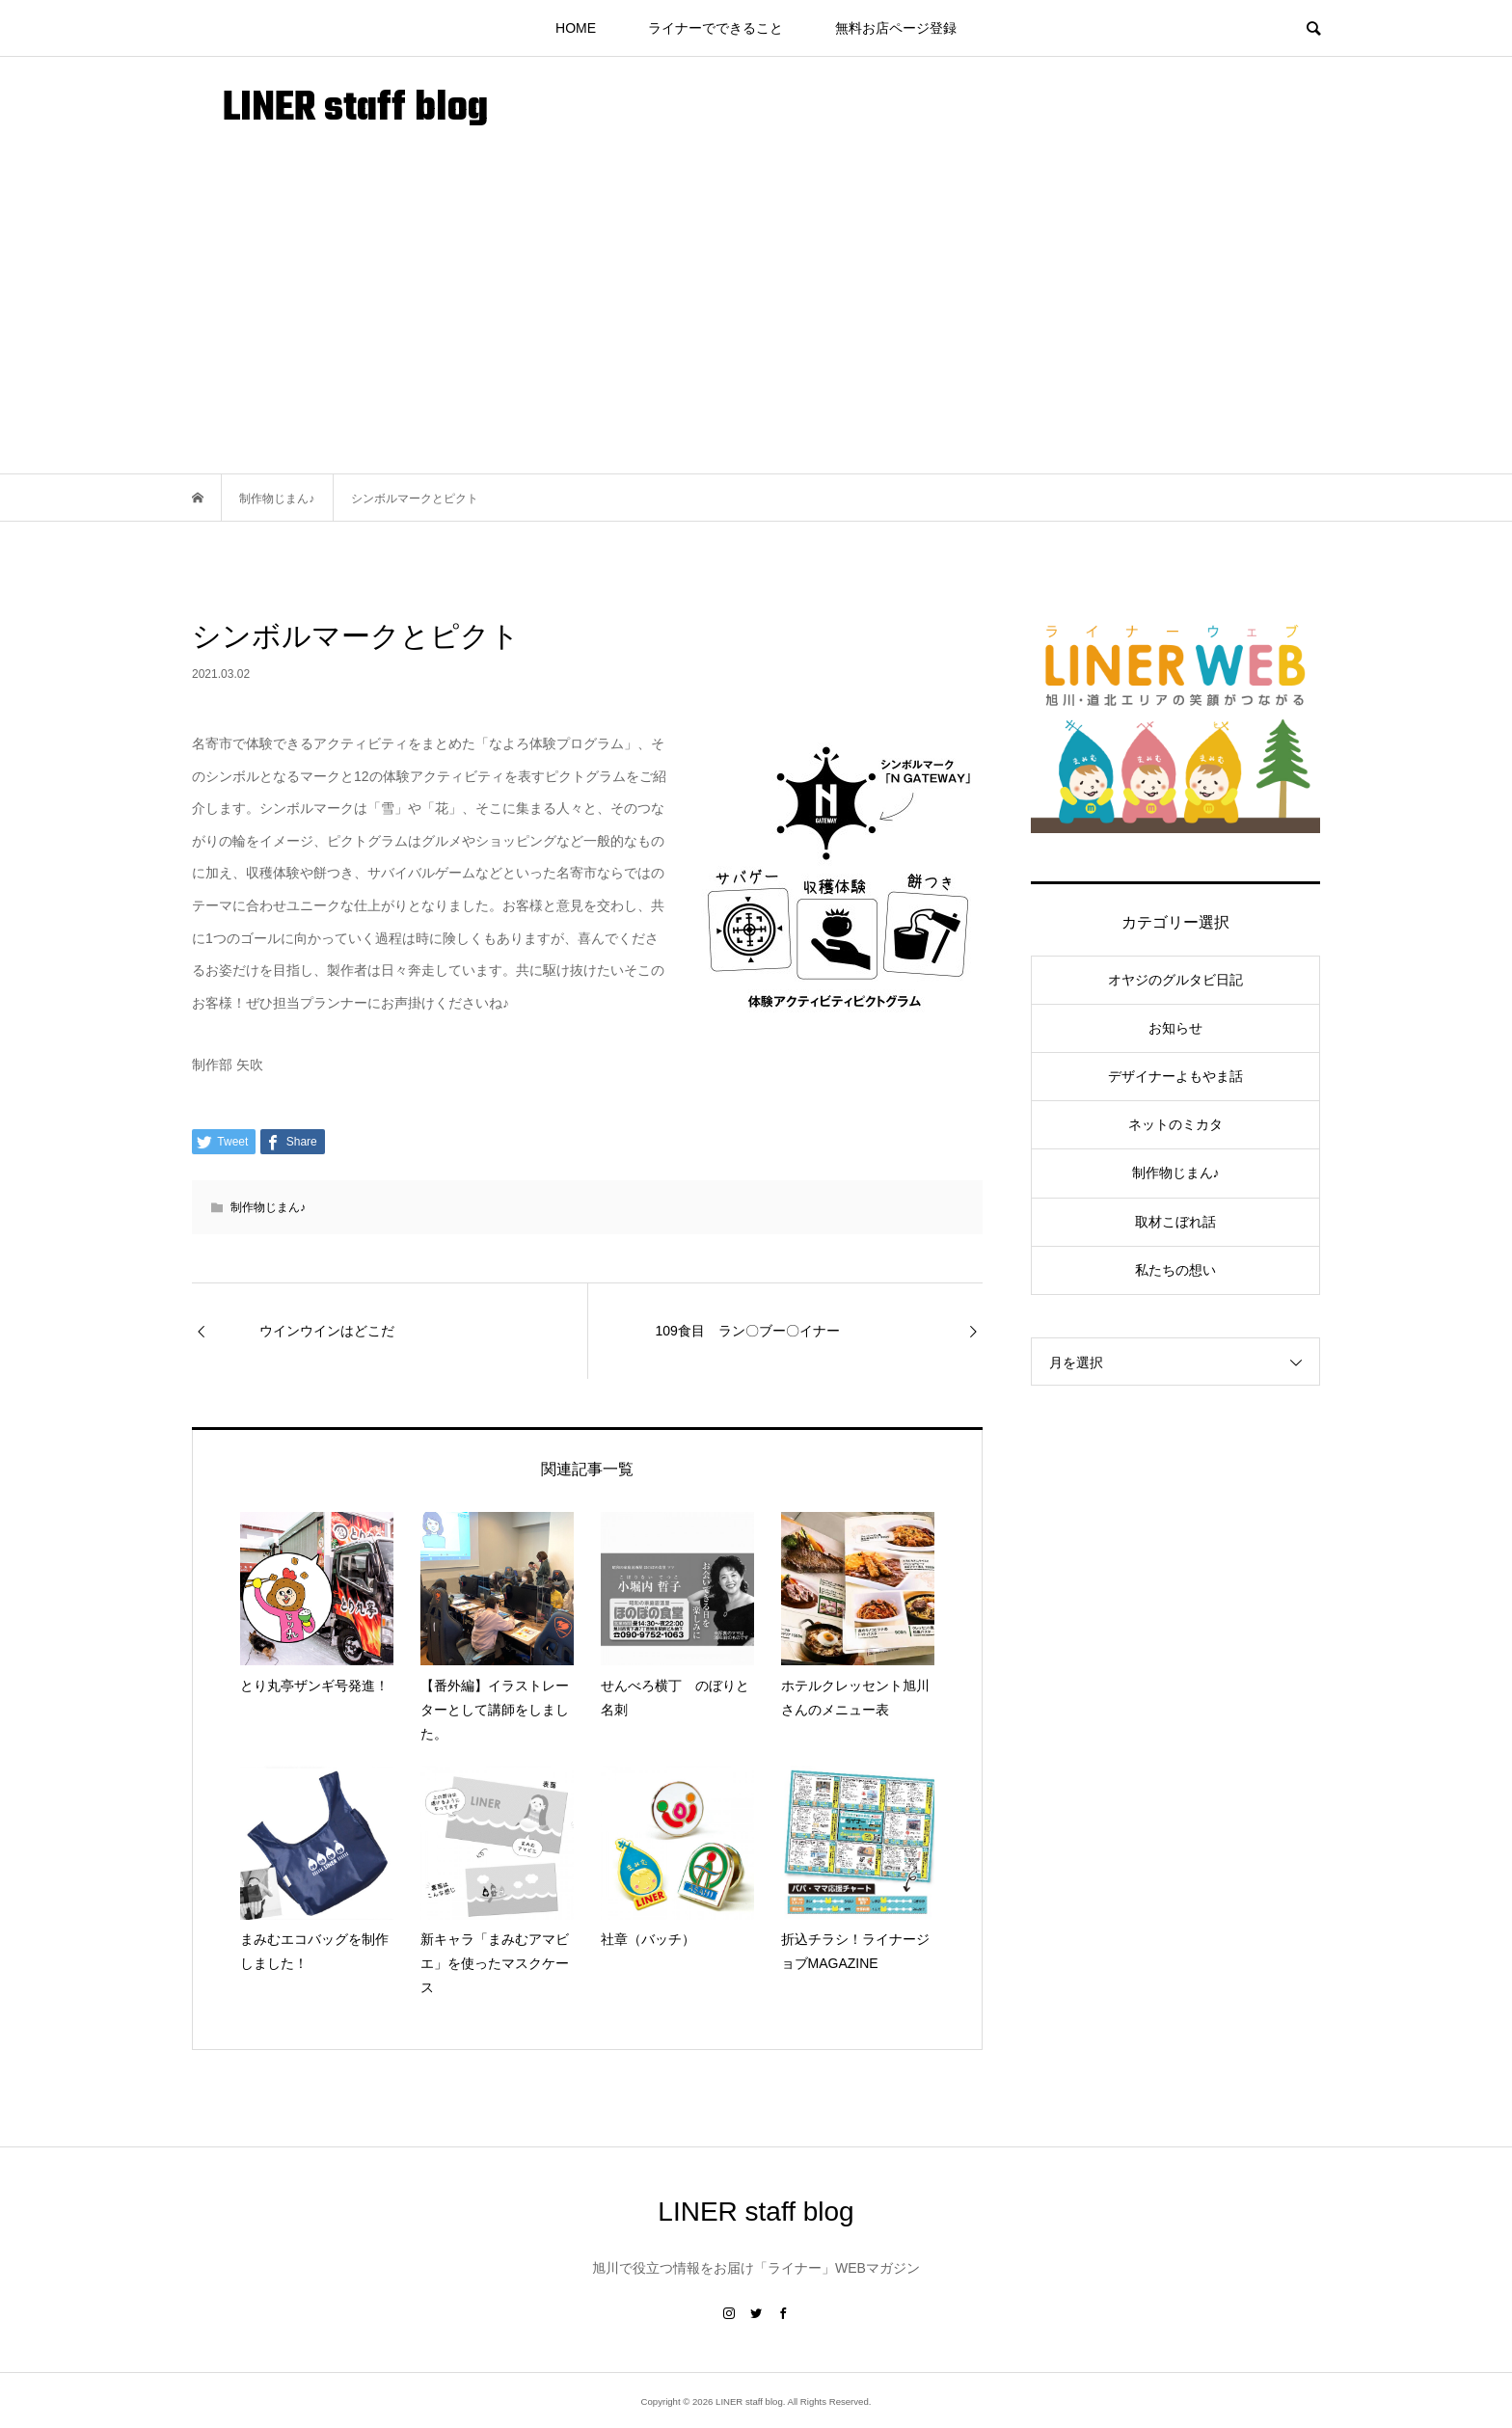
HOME (575, 28)
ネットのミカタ (1175, 1124)
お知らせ (1175, 1028)
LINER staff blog (355, 109)
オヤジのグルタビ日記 (1175, 979)
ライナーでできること (715, 28)
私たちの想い (1175, 1270)
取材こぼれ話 (1175, 1221)
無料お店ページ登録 (896, 28)
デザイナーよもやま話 (1175, 1076)
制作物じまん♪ (268, 1207)
